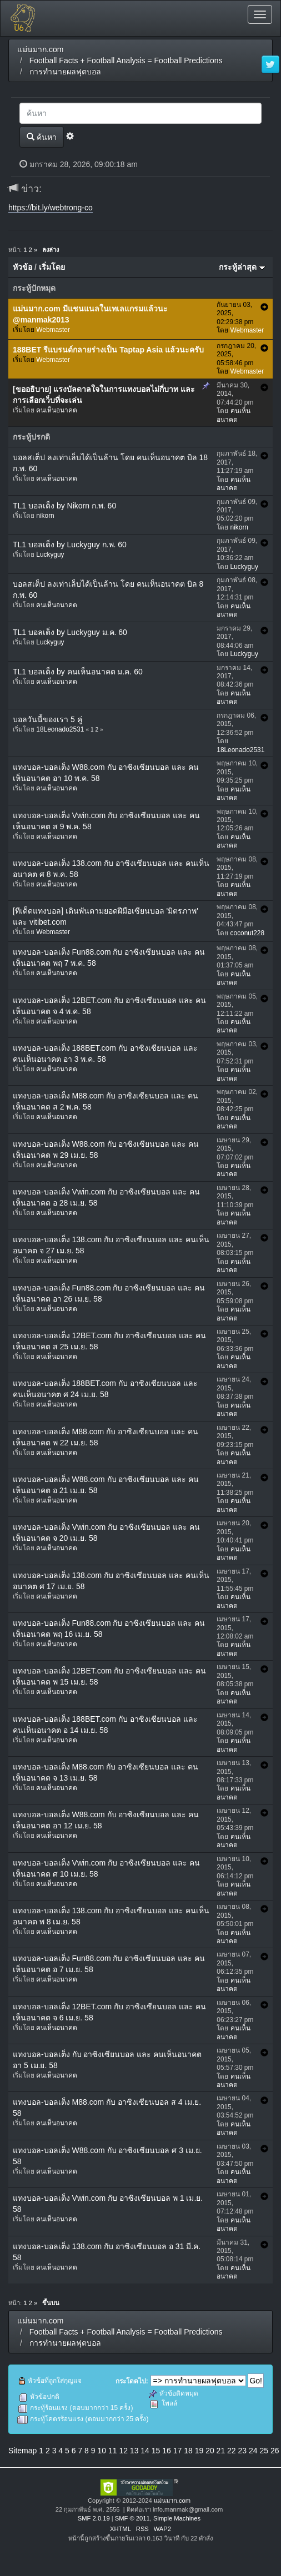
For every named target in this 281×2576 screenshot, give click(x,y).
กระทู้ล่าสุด (242, 267)
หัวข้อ (22, 267)
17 (177, 2450)
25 (263, 2450)
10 (101, 2450)
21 (221, 2450)
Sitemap (22, 2450)
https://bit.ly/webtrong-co (50, 207)
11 (112, 2450)
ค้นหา (42, 137)
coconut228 (247, 933)
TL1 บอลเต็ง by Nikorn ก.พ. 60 (64, 505)
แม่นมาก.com (172, 2500)
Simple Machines (176, 2518)
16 (166, 2450)
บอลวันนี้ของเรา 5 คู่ (47, 719)
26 (274, 2450)
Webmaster (53, 330)
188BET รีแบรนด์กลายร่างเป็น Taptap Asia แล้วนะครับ (108, 349)
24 (253, 2450)
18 (188, 2450)
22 (231, 2450)
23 (242, 2450)
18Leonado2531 (60, 729)
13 (134, 2450)
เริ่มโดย (52, 267)
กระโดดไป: (132, 2381)
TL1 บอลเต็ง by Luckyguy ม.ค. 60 (70, 632)
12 (123, 2450)
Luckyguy (50, 554)
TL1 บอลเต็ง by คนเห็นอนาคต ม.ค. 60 (78, 671)
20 (209, 2450)
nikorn (45, 516)
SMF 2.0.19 (94, 2518)
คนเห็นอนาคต (56, 410)
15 (156, 2450)
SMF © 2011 (132, 2518)
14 (144, 2450)
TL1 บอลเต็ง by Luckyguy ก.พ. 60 (70, 544)
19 (199, 2450)
